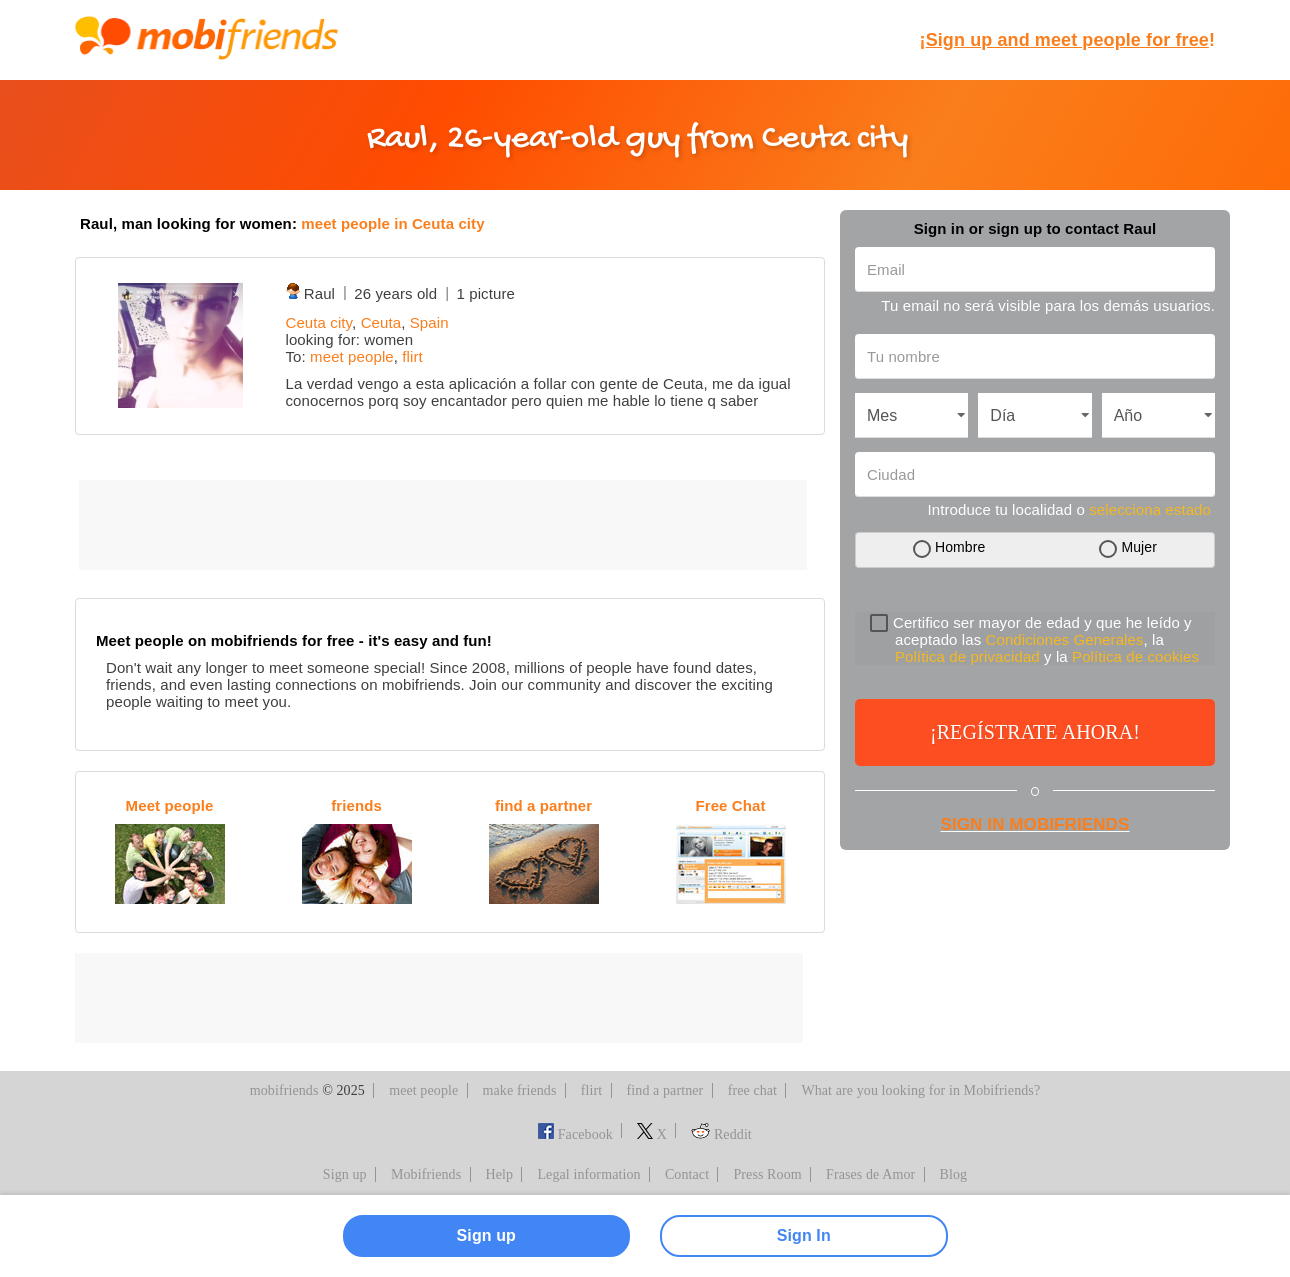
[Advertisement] (443, 525)
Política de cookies (1135, 656)
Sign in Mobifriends (1035, 824)
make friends (520, 1090)
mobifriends (284, 1090)
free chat (752, 1090)
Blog (954, 1174)
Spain (429, 322)
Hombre (960, 547)
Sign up (345, 1174)
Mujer (1139, 547)
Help (500, 1174)
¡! (1067, 40)
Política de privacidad (967, 656)
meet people (352, 356)
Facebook (575, 1134)
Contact (687, 1174)
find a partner (665, 1090)
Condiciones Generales (1065, 639)
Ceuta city (319, 322)
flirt (412, 356)
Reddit (721, 1134)
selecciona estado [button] (1150, 509)
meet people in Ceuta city (392, 223)
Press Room (767, 1174)
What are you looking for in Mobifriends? (920, 1090)
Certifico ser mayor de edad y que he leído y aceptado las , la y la (1034, 639)
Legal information (588, 1174)
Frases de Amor (870, 1174)
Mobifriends (426, 1174)
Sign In (804, 1235)
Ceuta (381, 322)
